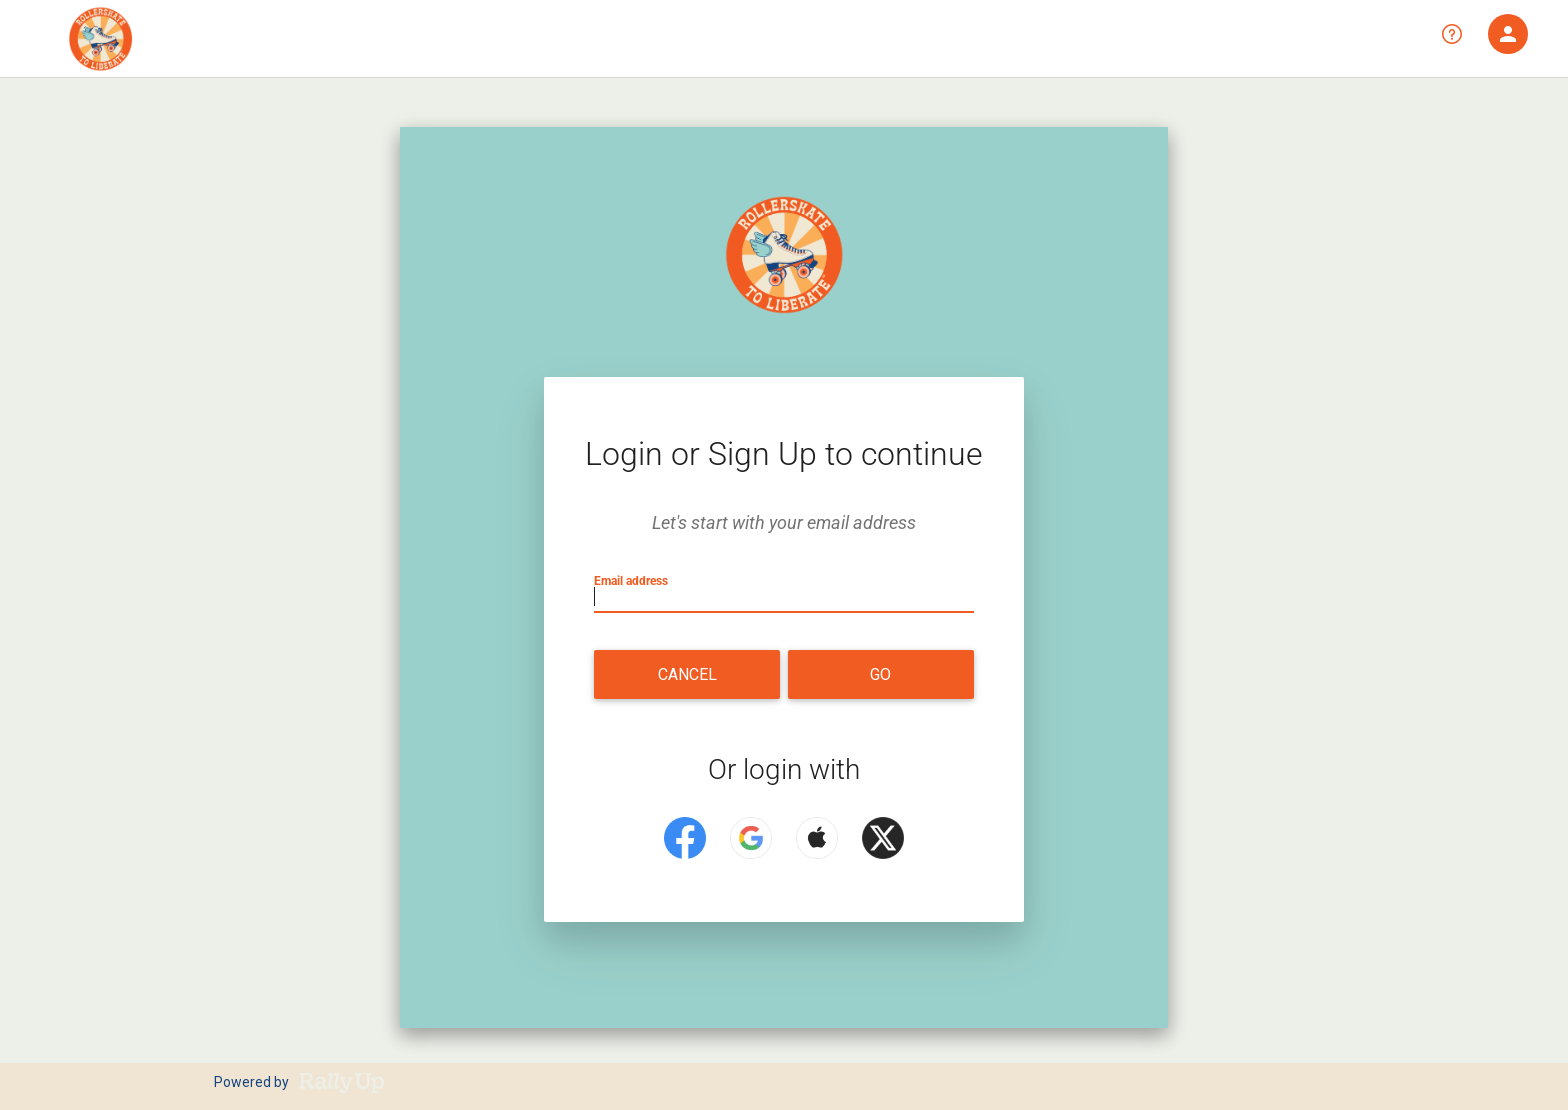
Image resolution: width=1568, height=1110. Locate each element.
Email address (634, 579)
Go (880, 674)
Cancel (687, 674)
